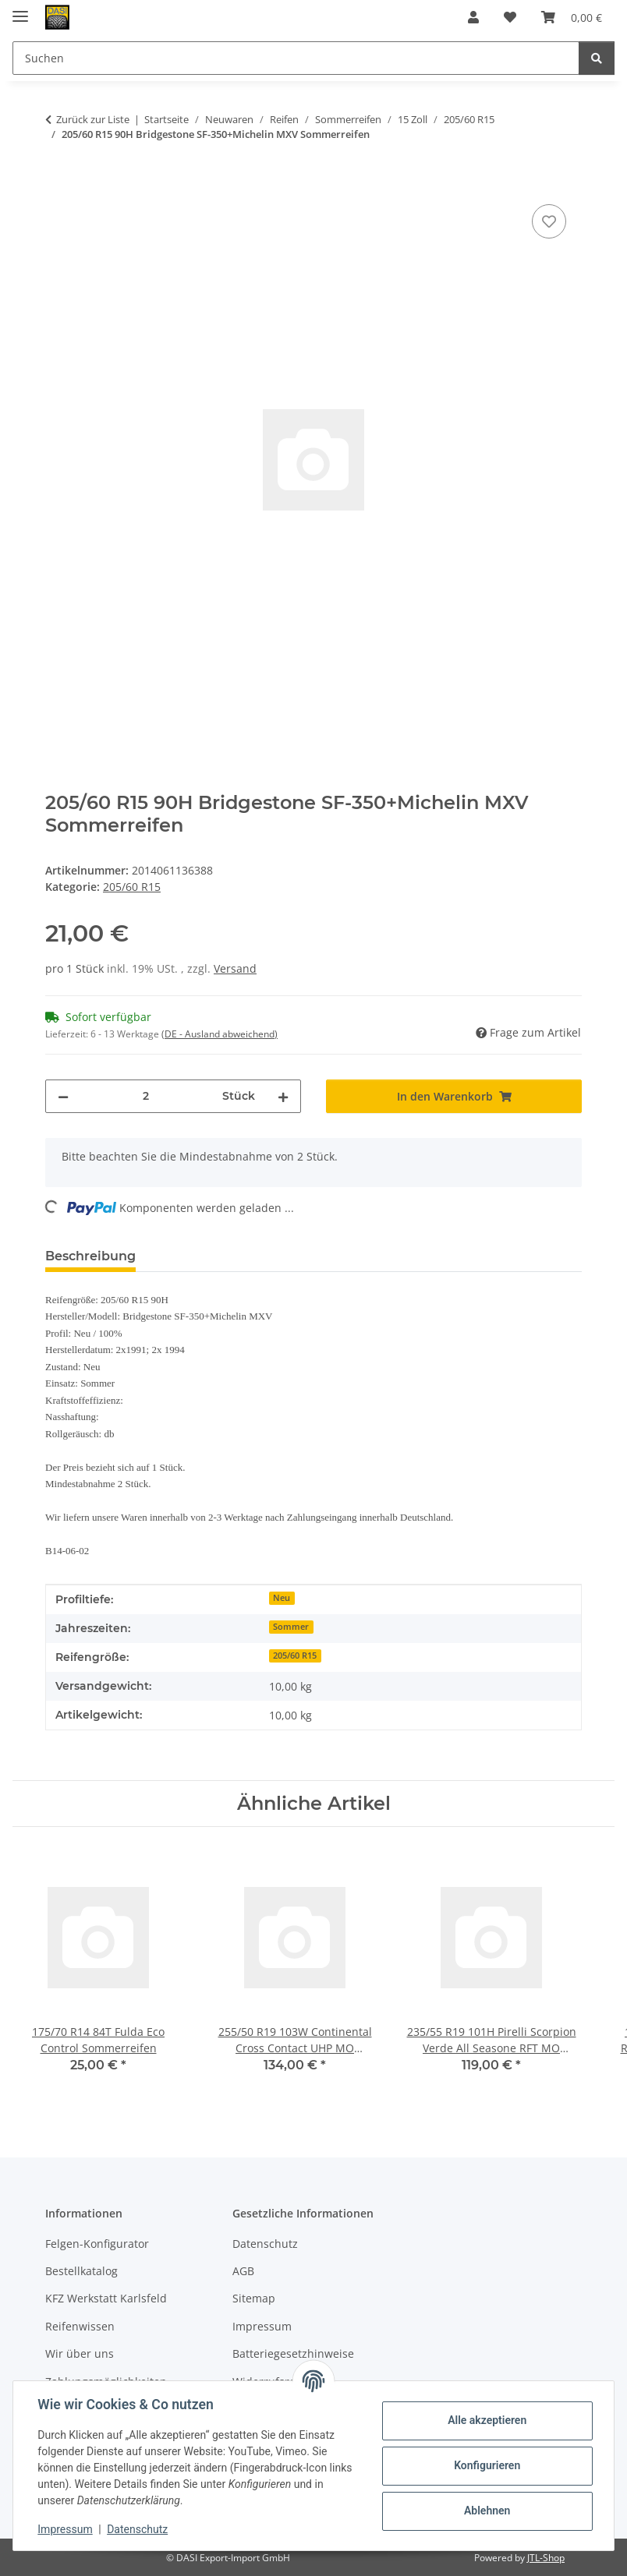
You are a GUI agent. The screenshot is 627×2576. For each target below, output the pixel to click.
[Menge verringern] (63, 1096)
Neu (281, 1597)
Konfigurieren (486, 2465)
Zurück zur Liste (92, 119)
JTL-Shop (546, 2557)
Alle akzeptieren (486, 2420)
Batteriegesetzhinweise (293, 2353)
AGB (243, 2270)
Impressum (65, 2529)
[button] (473, 17)
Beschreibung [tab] (90, 1256)
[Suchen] (597, 58)
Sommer (291, 1626)
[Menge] (145, 1096)
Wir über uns (79, 2353)
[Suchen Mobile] (295, 58)
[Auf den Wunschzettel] (549, 221)
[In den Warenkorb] (57, 183)
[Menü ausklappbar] (20, 9)
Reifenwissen (80, 2326)
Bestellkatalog (81, 2270)
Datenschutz (138, 2529)
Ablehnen (486, 2510)
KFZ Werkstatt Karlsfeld (106, 2298)
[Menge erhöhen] (283, 1096)
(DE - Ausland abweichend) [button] (219, 1034)
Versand (235, 968)
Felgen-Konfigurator (97, 2243)
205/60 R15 (132, 886)
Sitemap (253, 2298)
